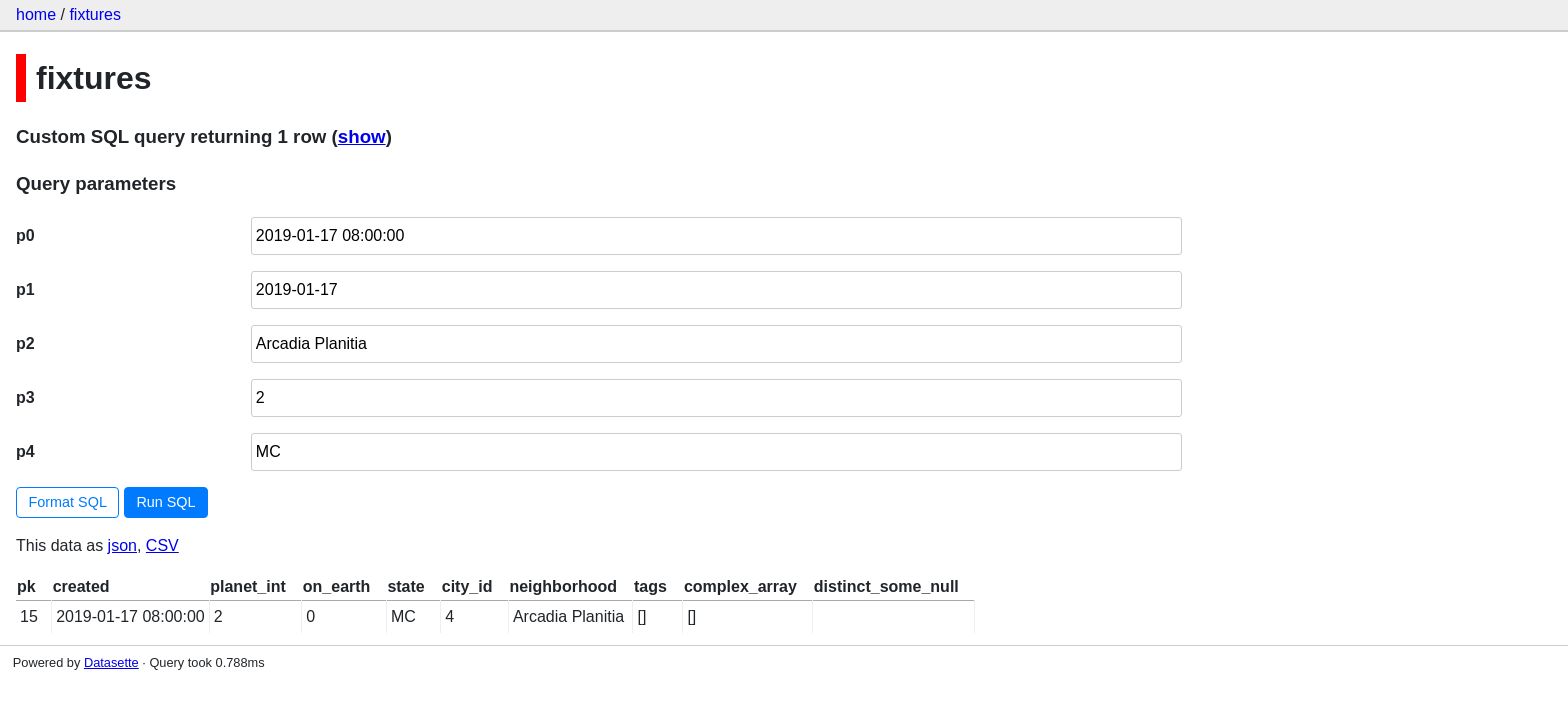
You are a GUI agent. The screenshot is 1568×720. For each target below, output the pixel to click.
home (36, 14)
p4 (25, 451)
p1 (25, 289)
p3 (25, 397)
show (362, 136)
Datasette (111, 662)
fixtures (95, 14)
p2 (25, 343)
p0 (25, 235)
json (122, 545)
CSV (162, 545)
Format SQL (68, 502)
